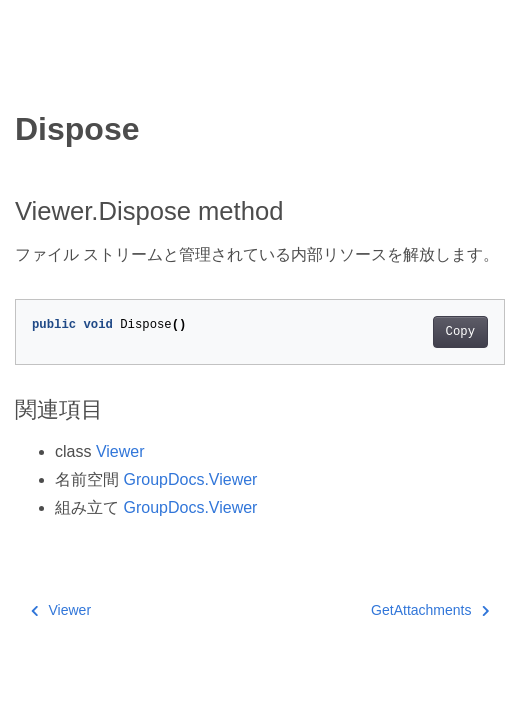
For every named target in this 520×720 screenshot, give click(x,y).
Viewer (120, 451)
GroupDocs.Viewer (190, 479)
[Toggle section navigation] (32, 77)
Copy (460, 332)
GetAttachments (430, 610)
